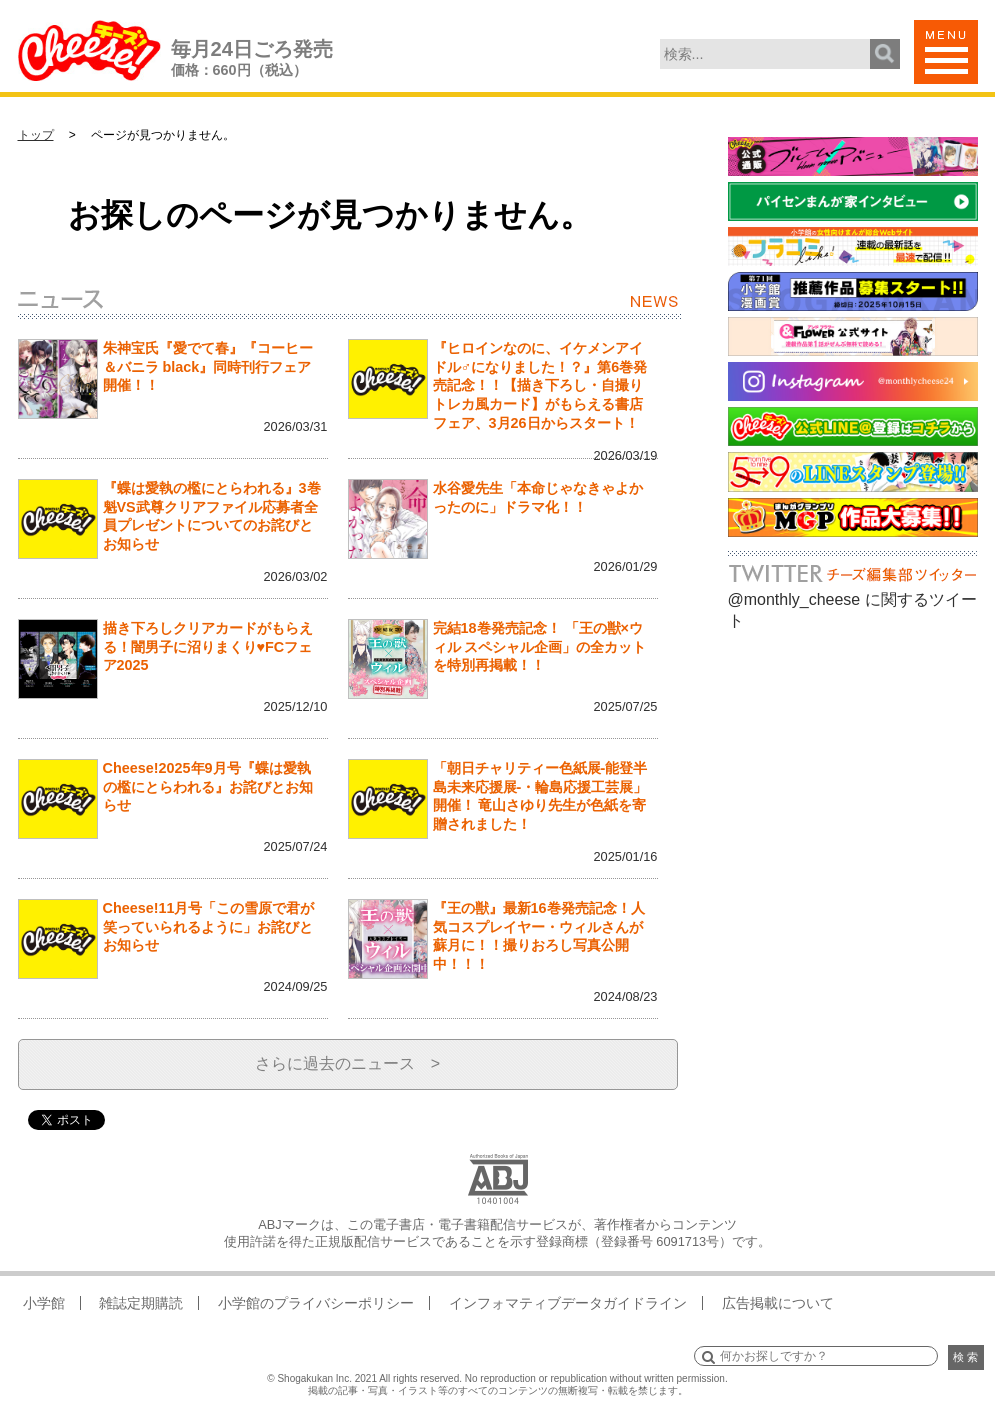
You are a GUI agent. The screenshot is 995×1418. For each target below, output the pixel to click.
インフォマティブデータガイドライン (568, 1303)
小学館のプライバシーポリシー (316, 1303)
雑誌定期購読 (141, 1303)
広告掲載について (778, 1303)
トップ (36, 135)
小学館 (44, 1303)
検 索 (965, 1357)
